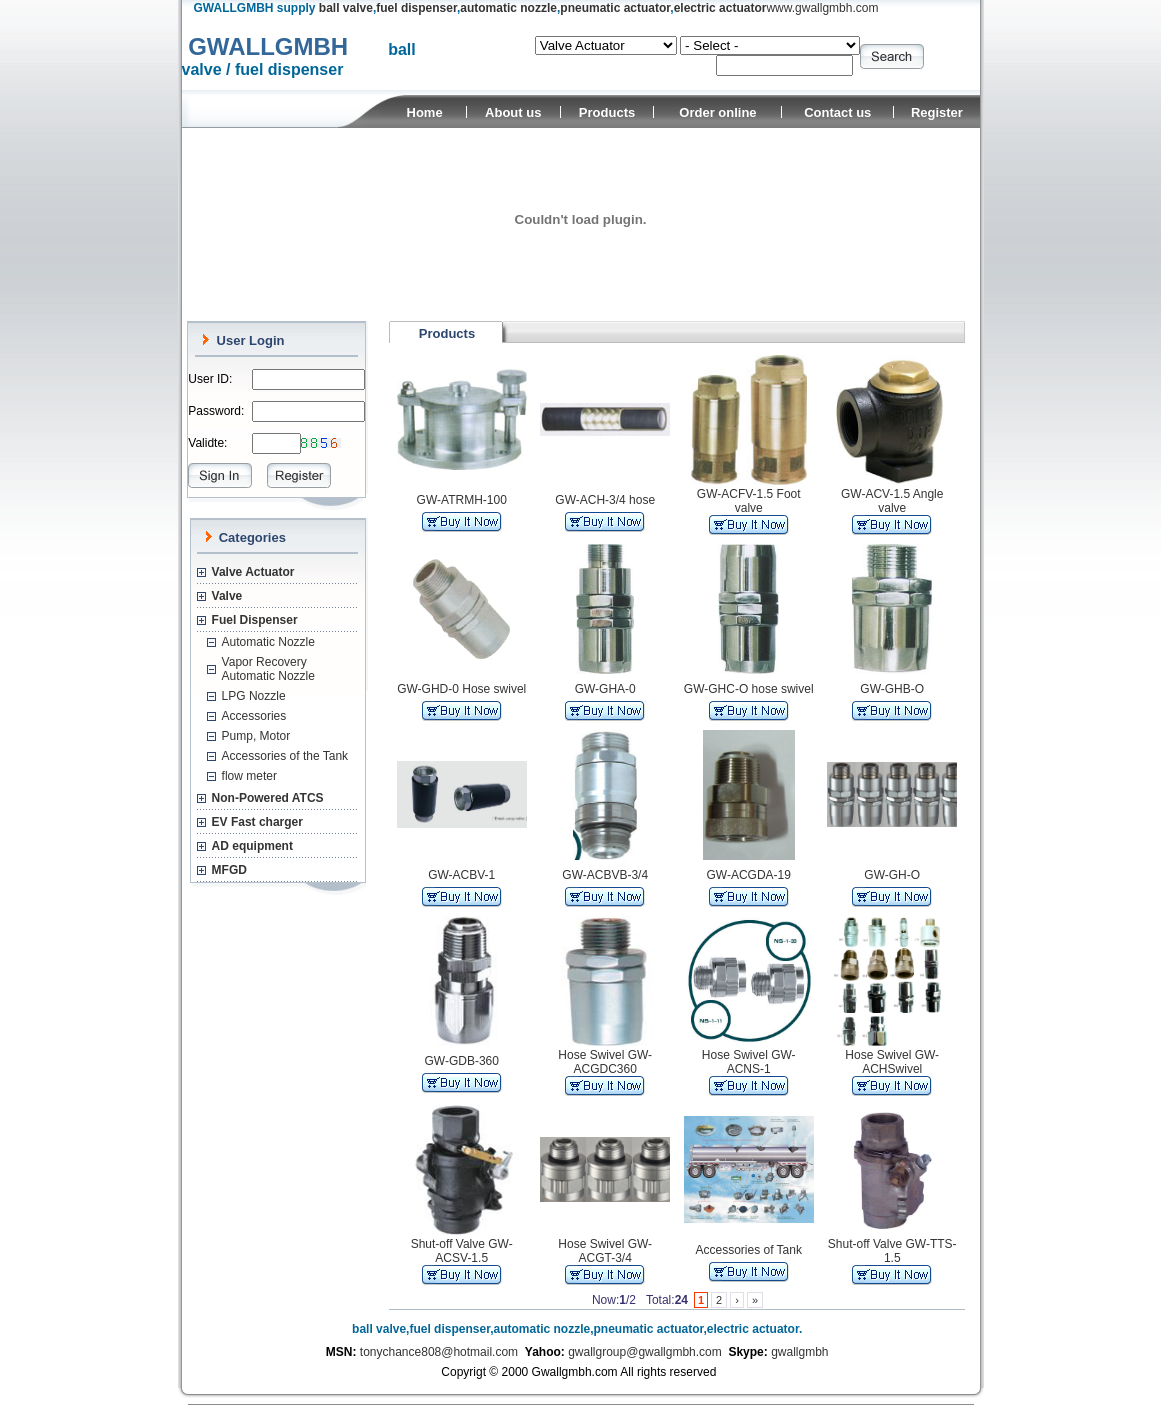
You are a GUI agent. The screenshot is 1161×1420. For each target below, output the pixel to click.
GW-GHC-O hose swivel (749, 689)
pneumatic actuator (615, 8)
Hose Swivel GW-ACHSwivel (892, 1062)
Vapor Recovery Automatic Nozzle (268, 669)
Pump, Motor (256, 736)
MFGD (229, 870)
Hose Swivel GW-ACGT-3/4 (605, 1251)
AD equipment (252, 846)
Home (425, 112)
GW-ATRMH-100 (462, 500)
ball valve (346, 8)
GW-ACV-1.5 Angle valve (892, 501)
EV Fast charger (257, 822)
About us (513, 112)
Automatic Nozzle (268, 642)
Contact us (837, 112)
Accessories (254, 716)
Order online (717, 112)
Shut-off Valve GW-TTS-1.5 (892, 1251)
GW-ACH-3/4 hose (605, 500)
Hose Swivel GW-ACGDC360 (605, 1062)
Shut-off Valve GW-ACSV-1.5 (462, 1251)
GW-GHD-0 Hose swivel (461, 689)
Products (607, 112)
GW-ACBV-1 (461, 875)
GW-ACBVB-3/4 (605, 875)
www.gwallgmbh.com (822, 8)
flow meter (249, 776)
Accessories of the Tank (285, 756)
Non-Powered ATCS (268, 798)
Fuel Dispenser (255, 620)
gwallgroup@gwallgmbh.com (645, 1352)
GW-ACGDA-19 (748, 875)
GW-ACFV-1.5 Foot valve (749, 501)
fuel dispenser (416, 8)
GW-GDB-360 (461, 1061)
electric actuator (720, 8)
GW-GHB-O (892, 689)
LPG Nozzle (254, 696)
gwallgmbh (799, 1352)
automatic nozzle (508, 8)
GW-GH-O (892, 875)
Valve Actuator (253, 572)
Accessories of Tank (748, 1250)
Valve (227, 596)
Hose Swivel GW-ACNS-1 (749, 1062)
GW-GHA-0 (605, 689)
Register (937, 112)
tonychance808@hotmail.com (439, 1352)
